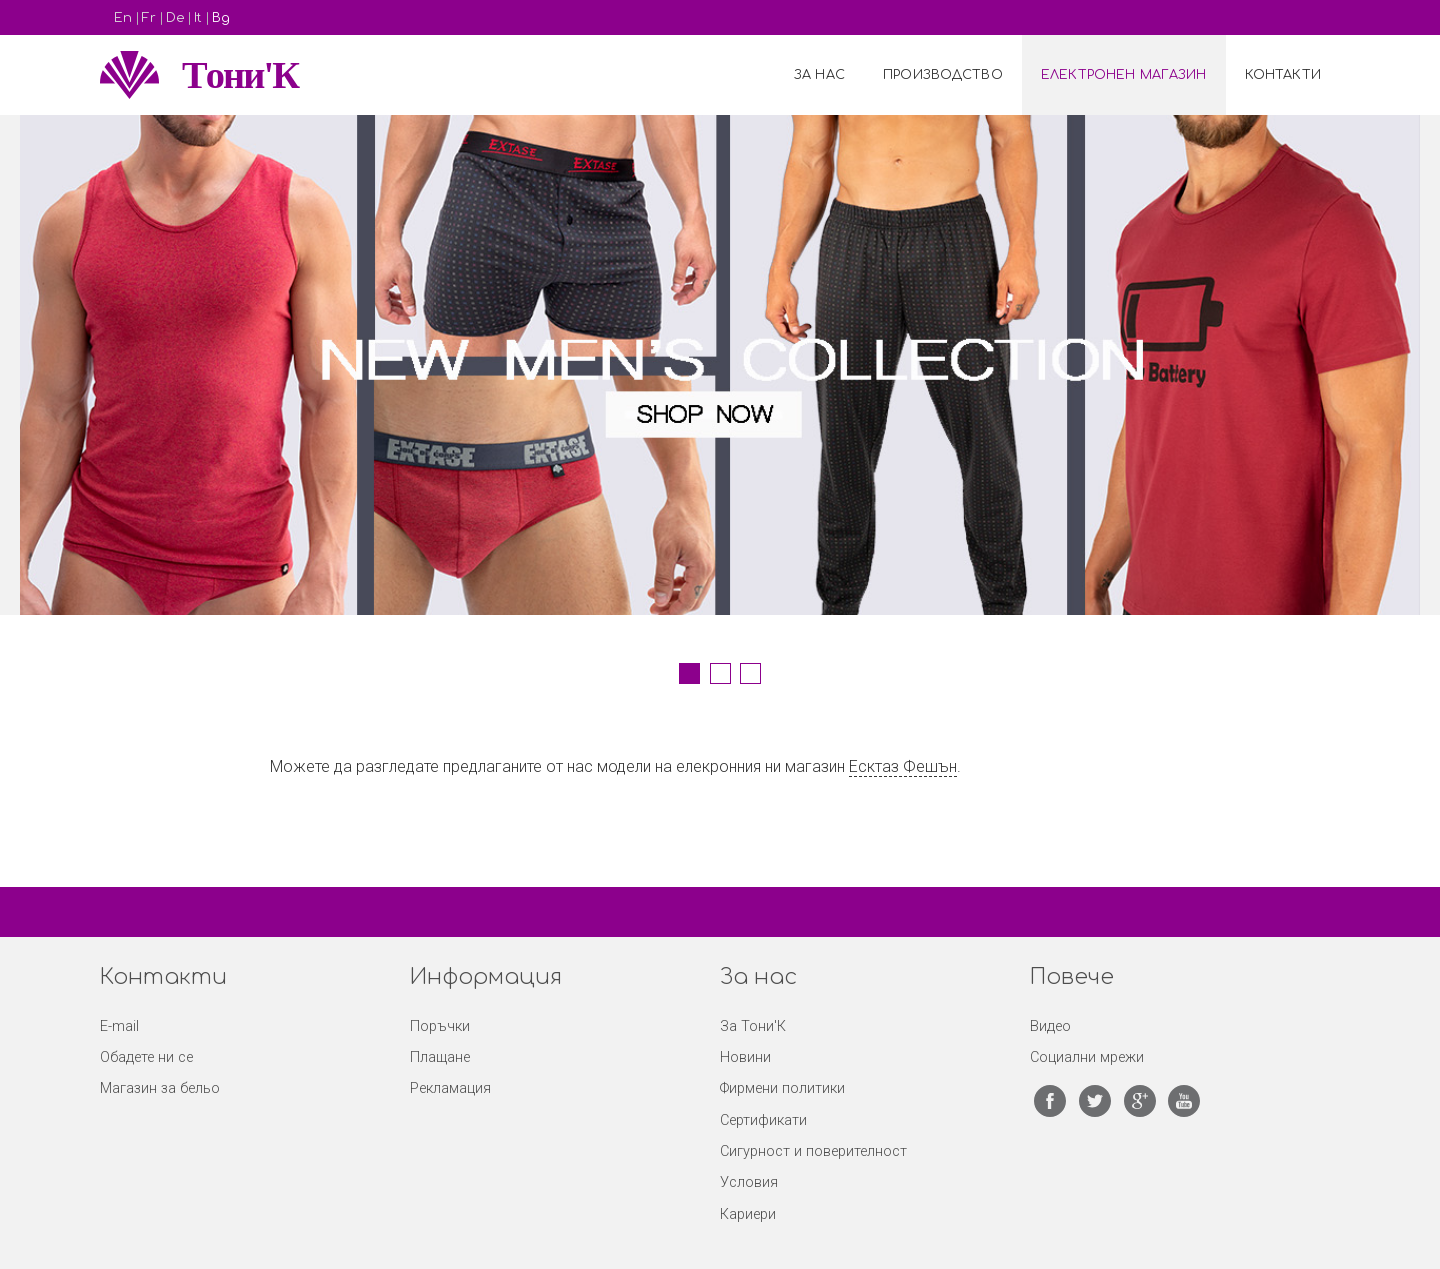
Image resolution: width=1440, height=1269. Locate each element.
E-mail (119, 1026)
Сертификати (763, 1120)
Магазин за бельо (160, 1088)
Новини (745, 1057)
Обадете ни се (146, 1057)
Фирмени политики (782, 1088)
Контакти (1283, 75)
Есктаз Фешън (903, 766)
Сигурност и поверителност (813, 1151)
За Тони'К (753, 1026)
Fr (149, 18)
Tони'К (240, 75)
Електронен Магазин (1123, 75)
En (123, 18)
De (175, 18)
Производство (943, 75)
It (198, 18)
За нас (819, 75)
